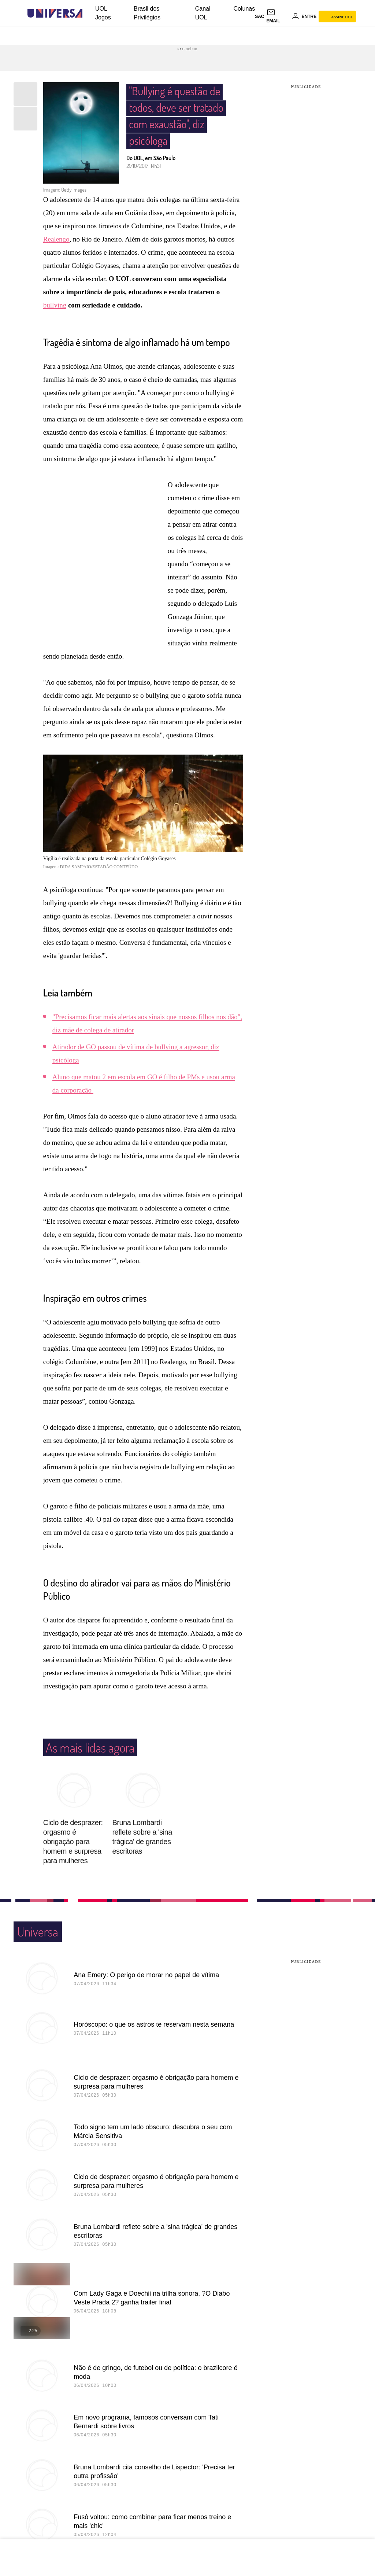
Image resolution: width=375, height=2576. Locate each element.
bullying (54, 279)
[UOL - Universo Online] (88, 13)
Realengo (56, 213)
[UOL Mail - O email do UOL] (278, 16)
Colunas (244, 8)
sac (259, 16)
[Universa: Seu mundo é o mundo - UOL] (54, 13)
